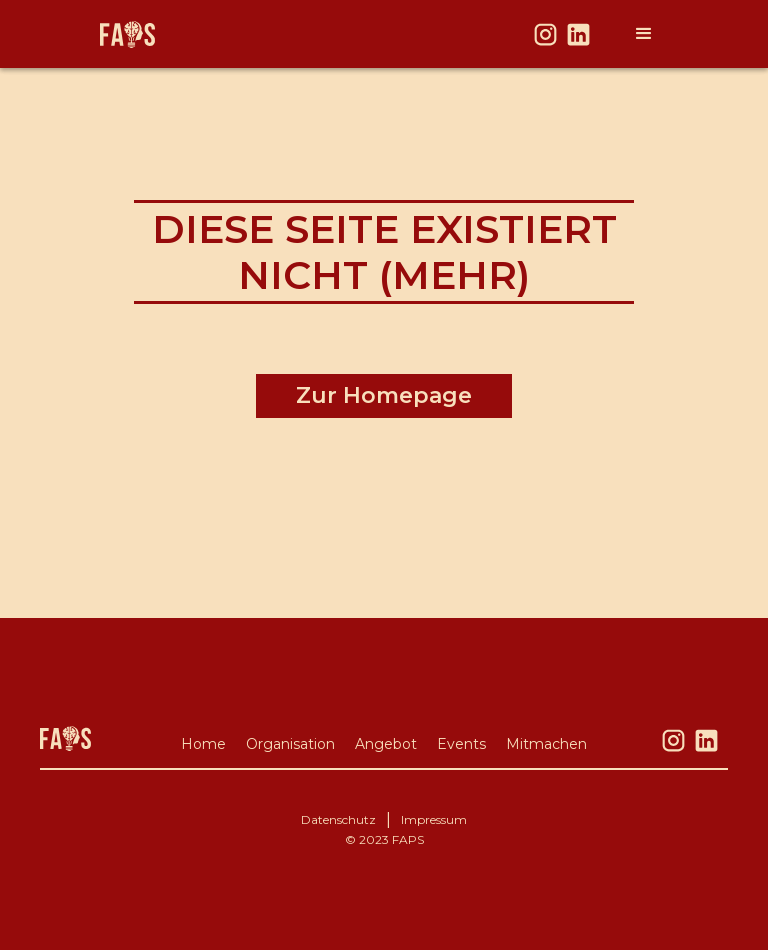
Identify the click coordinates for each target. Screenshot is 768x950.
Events (461, 744)
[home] (127, 34)
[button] (644, 34)
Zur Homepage (384, 395)
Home (203, 744)
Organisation (290, 744)
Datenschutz (338, 819)
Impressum (434, 819)
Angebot (386, 744)
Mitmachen (546, 744)
